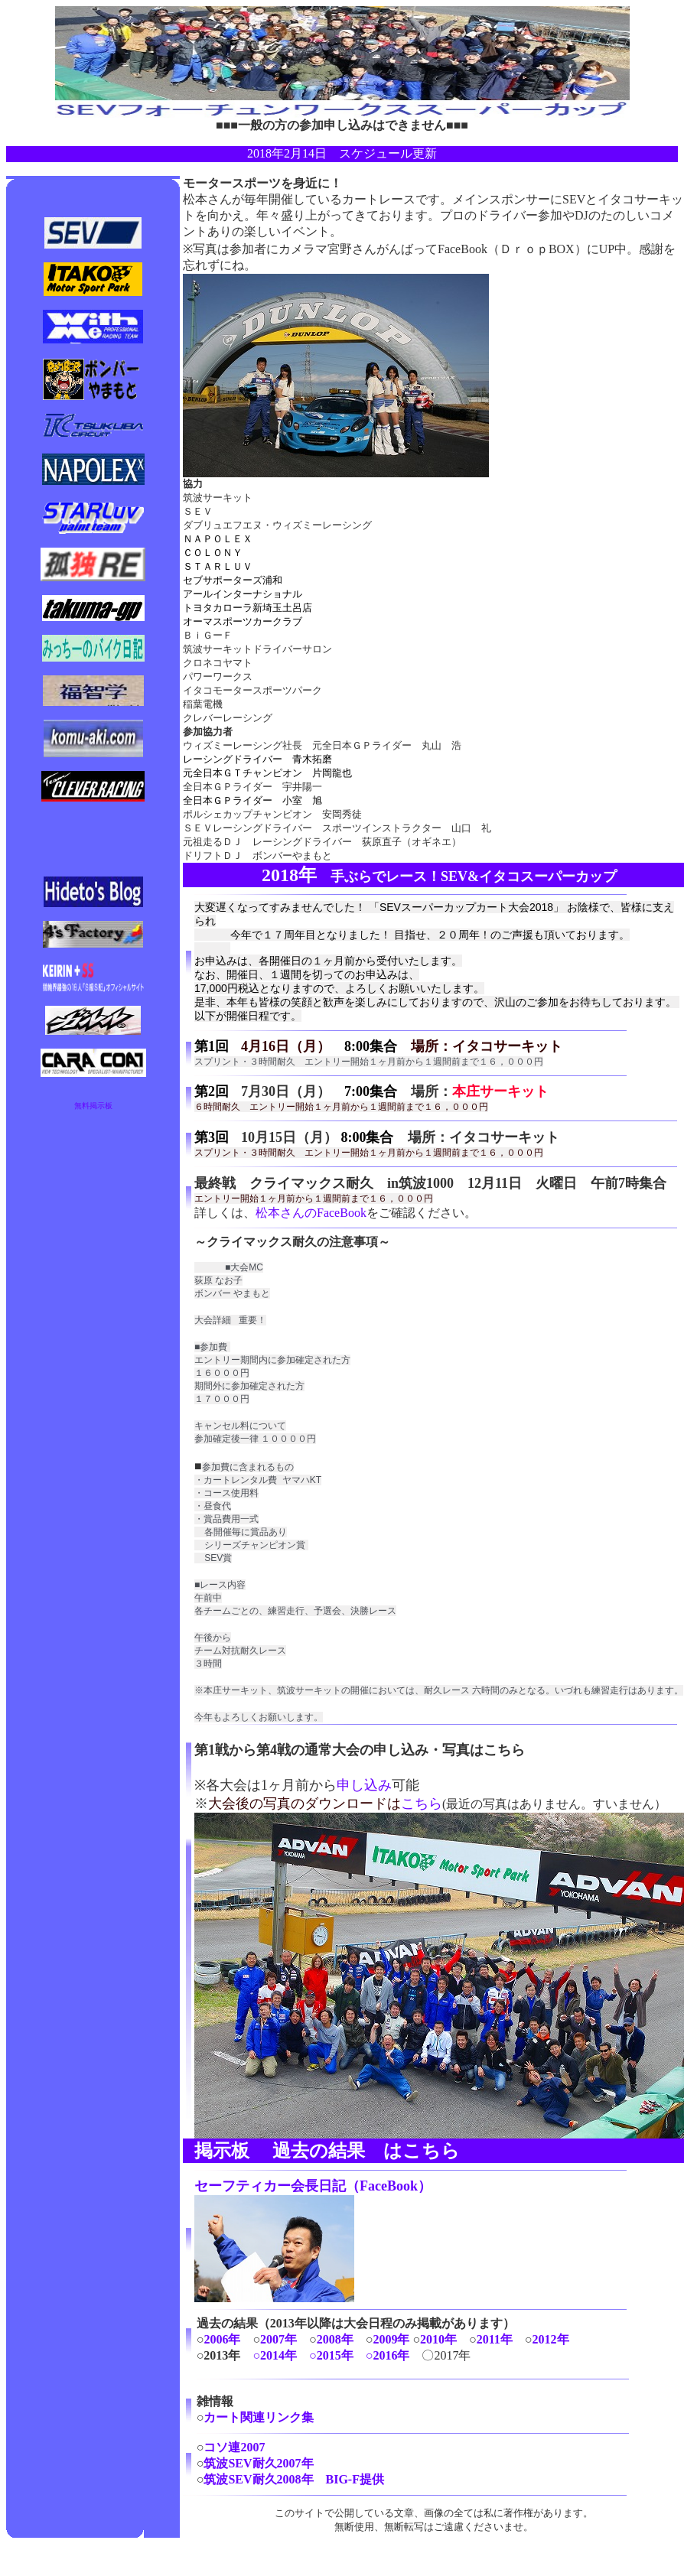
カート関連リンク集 (259, 2417)
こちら (421, 1803)
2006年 (222, 2339)
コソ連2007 (234, 2447)
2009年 (391, 2339)
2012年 (551, 2339)
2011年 (495, 2339)
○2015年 (331, 2355)
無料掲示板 (93, 1105)
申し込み (364, 1785)
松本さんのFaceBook (311, 1212)
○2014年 (274, 2355)
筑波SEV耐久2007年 (258, 2463)
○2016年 (388, 2355)
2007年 (278, 2339)
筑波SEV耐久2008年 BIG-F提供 (294, 2479)
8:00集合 (370, 1046)
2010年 (438, 2339)
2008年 (335, 2339)
